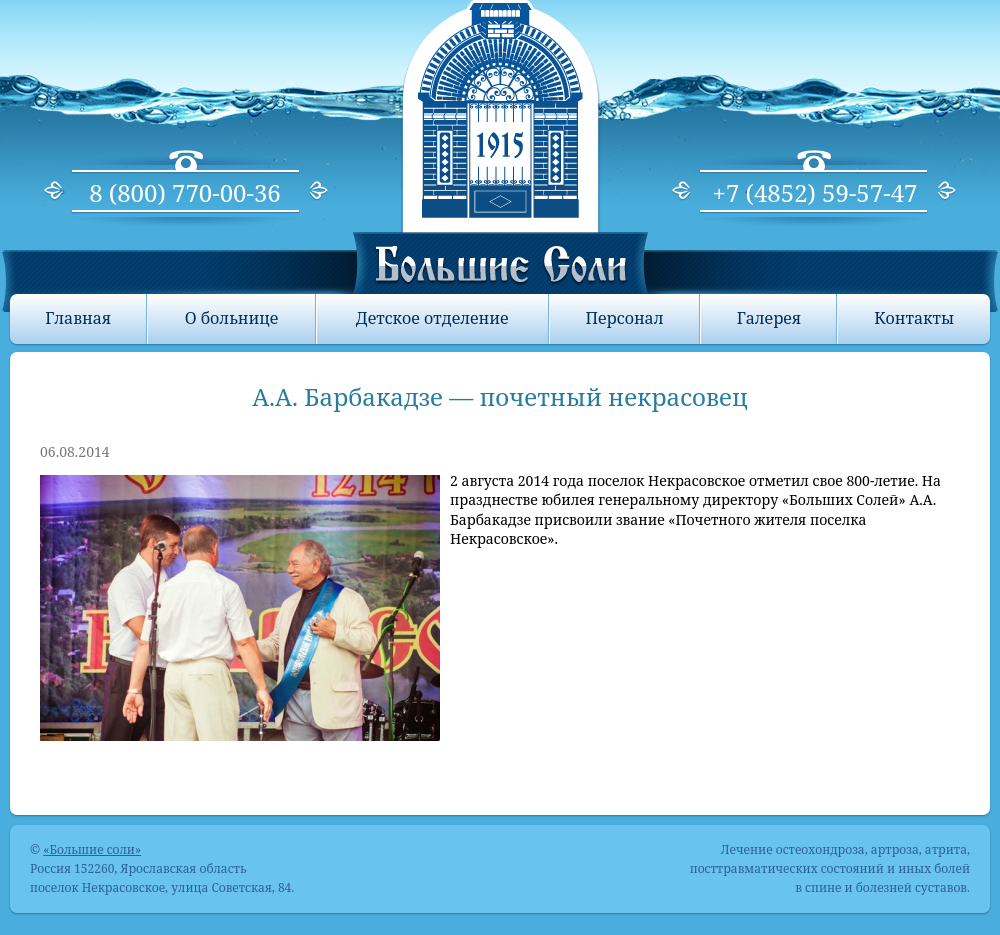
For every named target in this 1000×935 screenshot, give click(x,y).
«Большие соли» (92, 849)
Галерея (769, 318)
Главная (78, 318)
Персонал (624, 318)
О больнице (232, 318)
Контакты (914, 318)
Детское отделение (432, 318)
